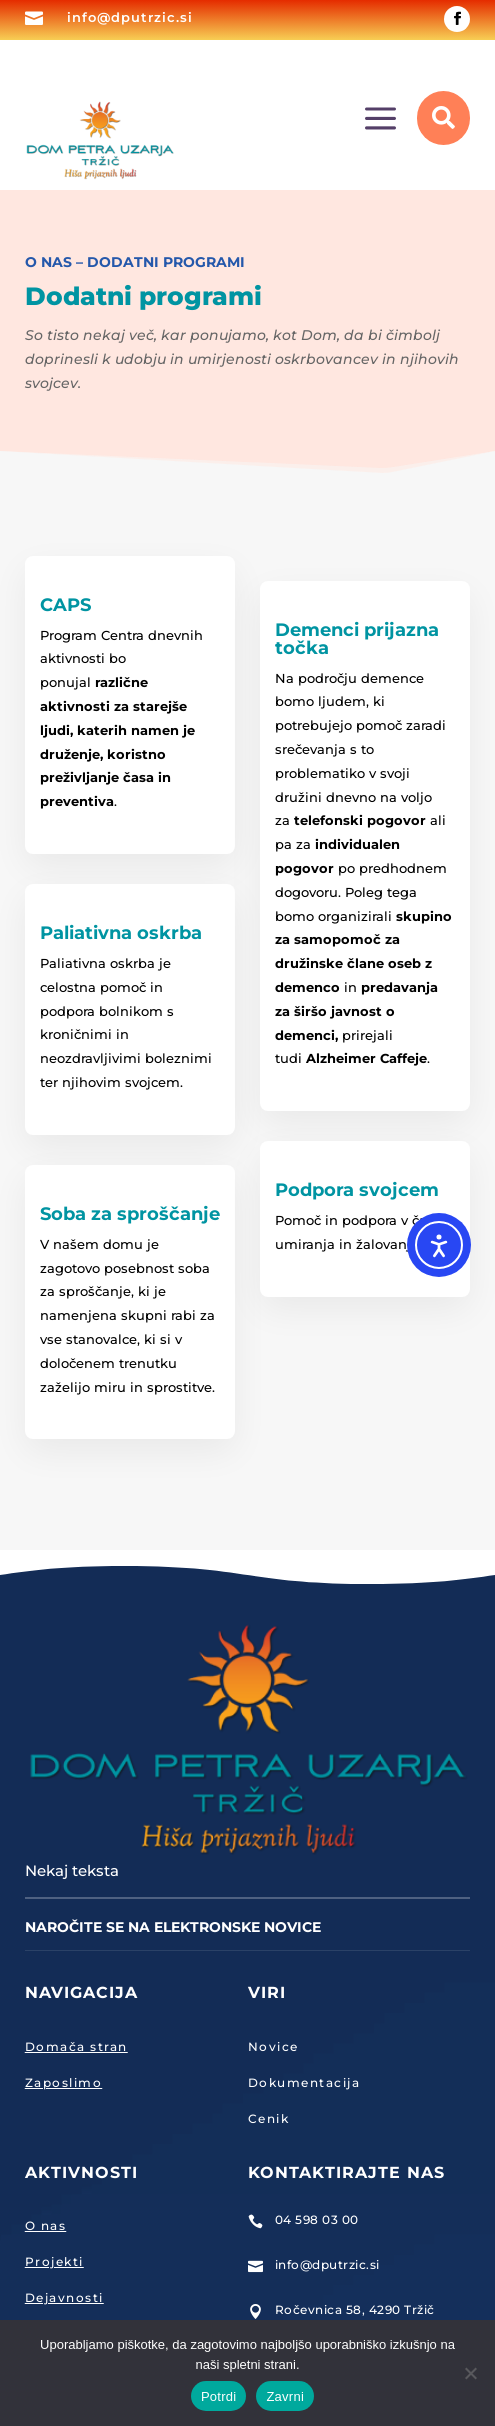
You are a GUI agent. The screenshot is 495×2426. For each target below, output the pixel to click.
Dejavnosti (64, 2297)
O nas (46, 2225)
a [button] (380, 120)
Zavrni (285, 2396)
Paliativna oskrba (121, 933)
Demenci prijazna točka (357, 639)
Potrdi (218, 2396)
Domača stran (76, 2046)
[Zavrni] (470, 2373)
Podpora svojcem (357, 1190)
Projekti (54, 2261)
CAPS (65, 605)
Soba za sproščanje (130, 1214)
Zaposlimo (64, 2082)
